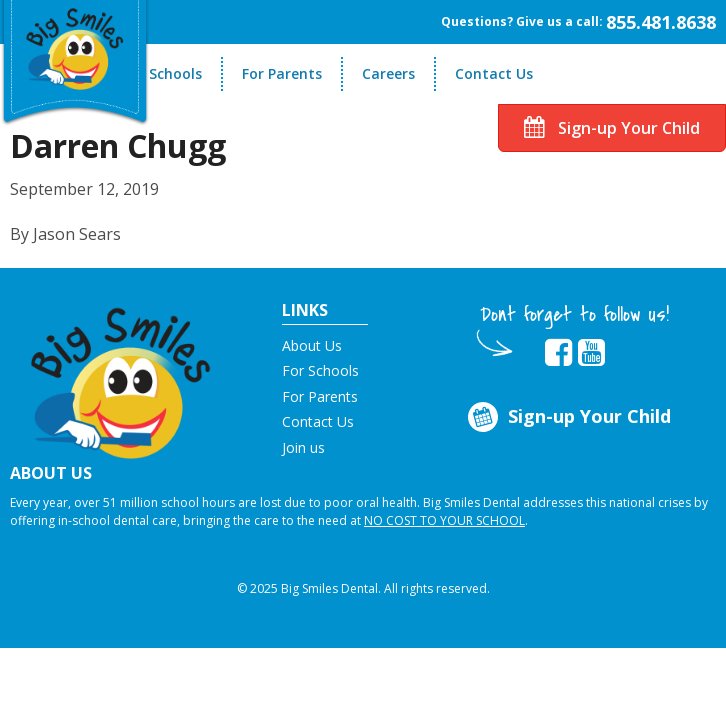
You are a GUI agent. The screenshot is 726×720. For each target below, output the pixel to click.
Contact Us (494, 73)
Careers (388, 73)
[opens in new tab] (558, 353)
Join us (303, 447)
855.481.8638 (661, 22)
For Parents (282, 73)
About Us (312, 345)
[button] (121, 377)
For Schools (162, 73)
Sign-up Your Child (612, 128)
